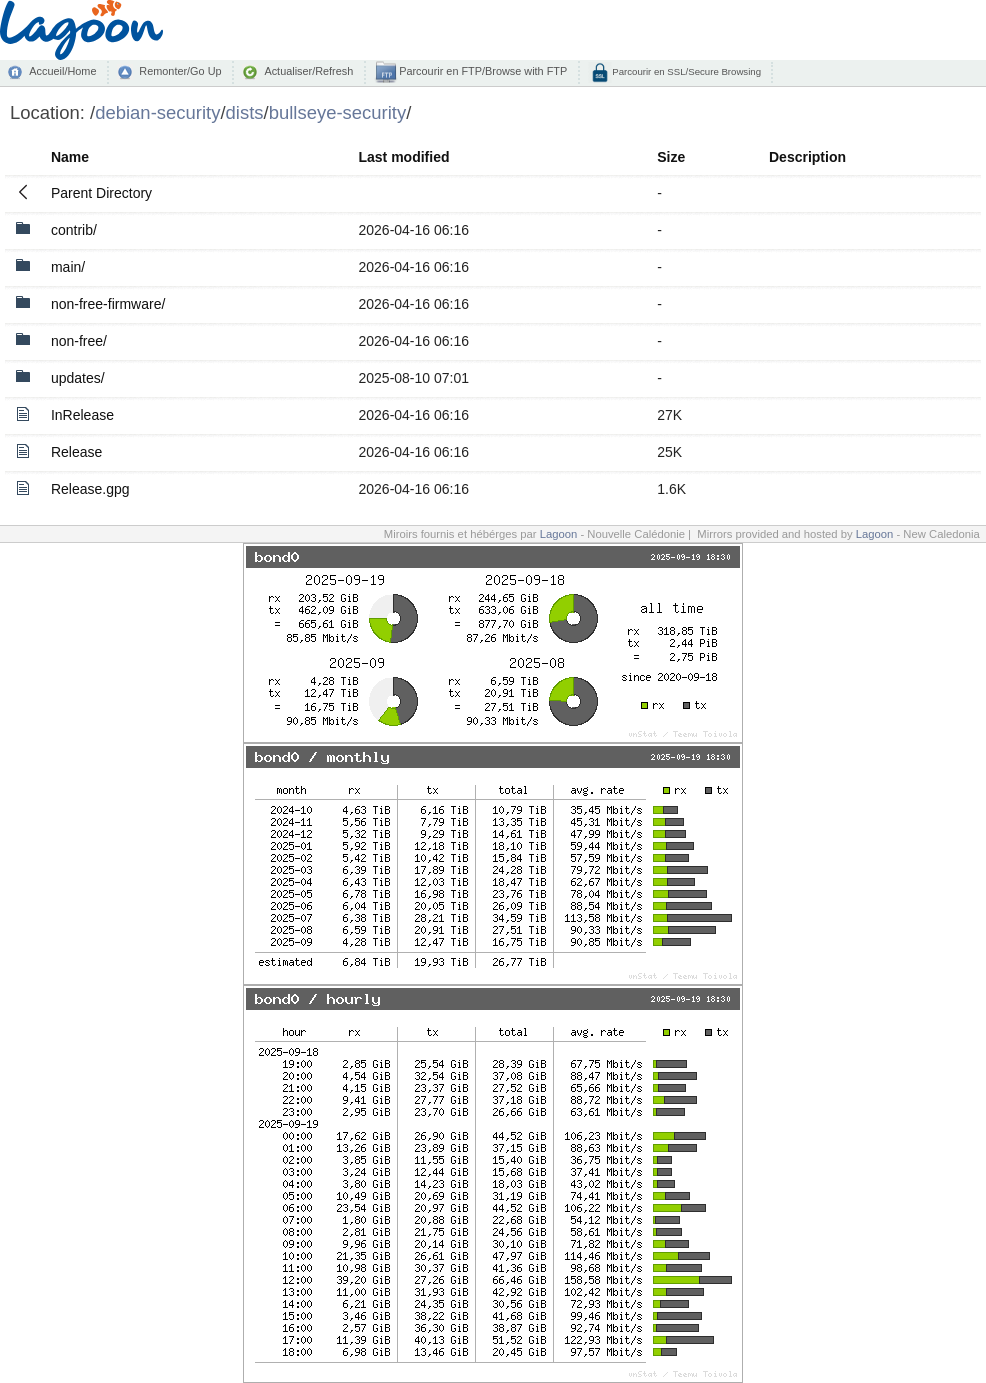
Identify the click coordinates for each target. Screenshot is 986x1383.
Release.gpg (90, 489)
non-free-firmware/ (108, 304)
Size (671, 157)
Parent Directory (101, 193)
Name (70, 157)
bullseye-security (338, 112)
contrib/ (74, 230)
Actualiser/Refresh (308, 71)
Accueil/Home (62, 71)
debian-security (157, 112)
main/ (68, 267)
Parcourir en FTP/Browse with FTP (481, 71)
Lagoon (559, 534)
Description (807, 157)
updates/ (78, 378)
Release (76, 452)
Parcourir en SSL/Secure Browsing (685, 71)
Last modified (403, 157)
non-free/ (79, 341)
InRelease (82, 415)
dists (245, 112)
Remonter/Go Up (180, 71)
